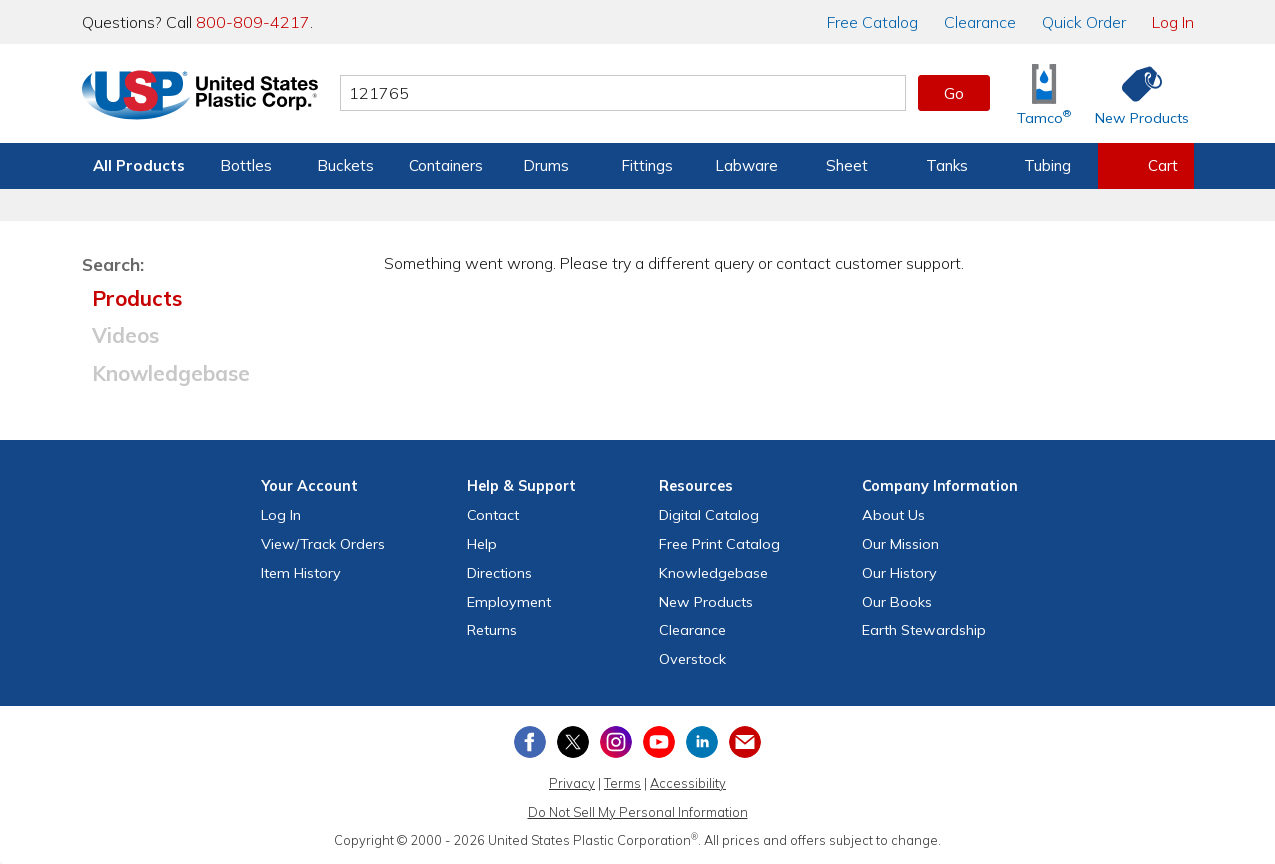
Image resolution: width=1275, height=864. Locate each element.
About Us (893, 515)
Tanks (947, 165)
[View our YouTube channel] (659, 742)
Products (137, 298)
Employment (509, 602)
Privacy (572, 783)
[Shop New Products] (1135, 93)
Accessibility (688, 783)
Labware (746, 165)
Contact (493, 515)
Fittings (647, 165)
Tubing (1047, 165)
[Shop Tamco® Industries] (1044, 93)
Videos (125, 335)
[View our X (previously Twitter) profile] (573, 742)
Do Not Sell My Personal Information (638, 812)
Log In (1173, 22)
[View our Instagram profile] (616, 742)
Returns (492, 630)
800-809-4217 (253, 22)
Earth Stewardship (924, 630)
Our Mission (900, 544)
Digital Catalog (709, 515)
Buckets (345, 165)
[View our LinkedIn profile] (702, 742)
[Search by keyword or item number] (623, 93)
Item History (301, 573)
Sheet (847, 165)
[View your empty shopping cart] (1146, 166)
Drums (546, 165)
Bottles (246, 165)
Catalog (872, 22)
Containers (446, 165)
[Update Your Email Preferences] (745, 742)
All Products (139, 165)
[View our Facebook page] (530, 742)
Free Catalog (719, 544)
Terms (622, 783)
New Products (706, 602)
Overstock (692, 659)
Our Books (897, 602)
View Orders (323, 544)
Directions (499, 573)
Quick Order (1084, 22)
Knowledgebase (171, 373)
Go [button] (954, 93)
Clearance (980, 22)
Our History (899, 573)
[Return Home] (200, 97)
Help (482, 544)
